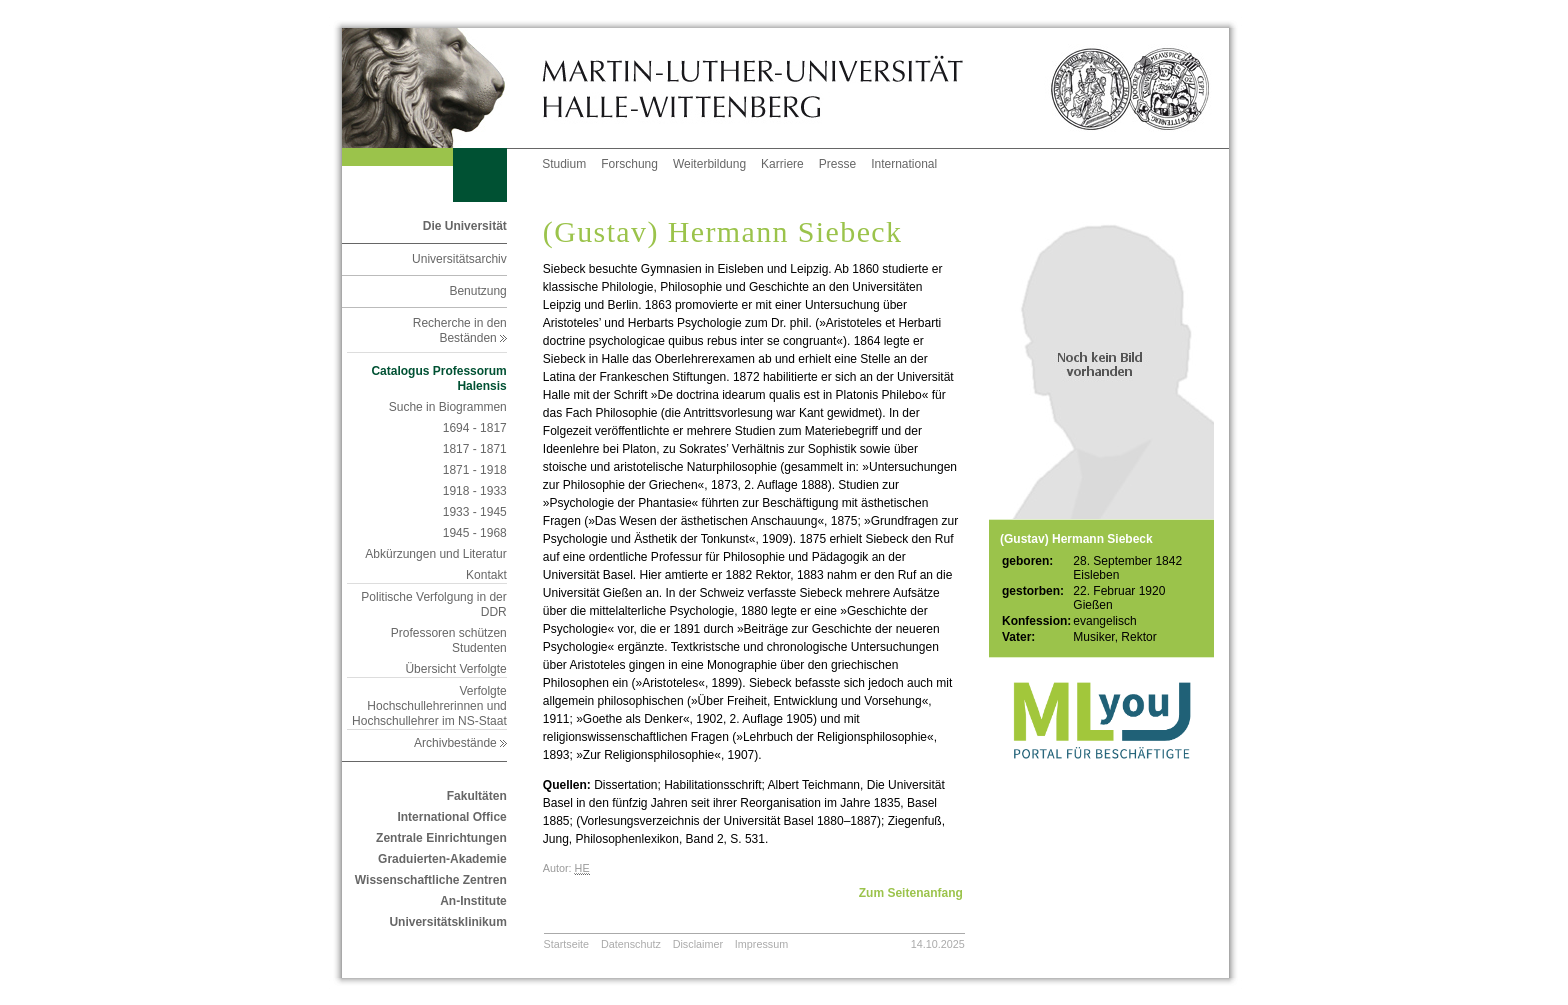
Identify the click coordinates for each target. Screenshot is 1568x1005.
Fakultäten (477, 796)
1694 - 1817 (475, 428)
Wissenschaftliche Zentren (431, 880)
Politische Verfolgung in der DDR (433, 604)
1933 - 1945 (475, 512)
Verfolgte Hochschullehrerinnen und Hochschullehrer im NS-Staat (429, 706)
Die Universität (465, 226)
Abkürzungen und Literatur (435, 554)
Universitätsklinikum (447, 922)
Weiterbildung (709, 164)
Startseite (567, 944)
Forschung (629, 164)
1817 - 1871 (475, 449)
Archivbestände (460, 743)
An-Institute (473, 901)
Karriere (782, 164)
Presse (837, 164)
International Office (451, 817)
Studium (564, 164)
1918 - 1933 (475, 491)
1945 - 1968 (475, 533)
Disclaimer (698, 944)
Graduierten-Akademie (442, 859)
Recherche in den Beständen (460, 330)
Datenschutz (631, 944)
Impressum (761, 944)
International (904, 164)
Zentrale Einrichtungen (441, 838)
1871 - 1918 (475, 470)
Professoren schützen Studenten (449, 640)
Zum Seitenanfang (911, 893)
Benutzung (477, 291)
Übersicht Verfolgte (455, 669)
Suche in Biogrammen (448, 407)
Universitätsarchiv (459, 259)
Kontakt (486, 575)
